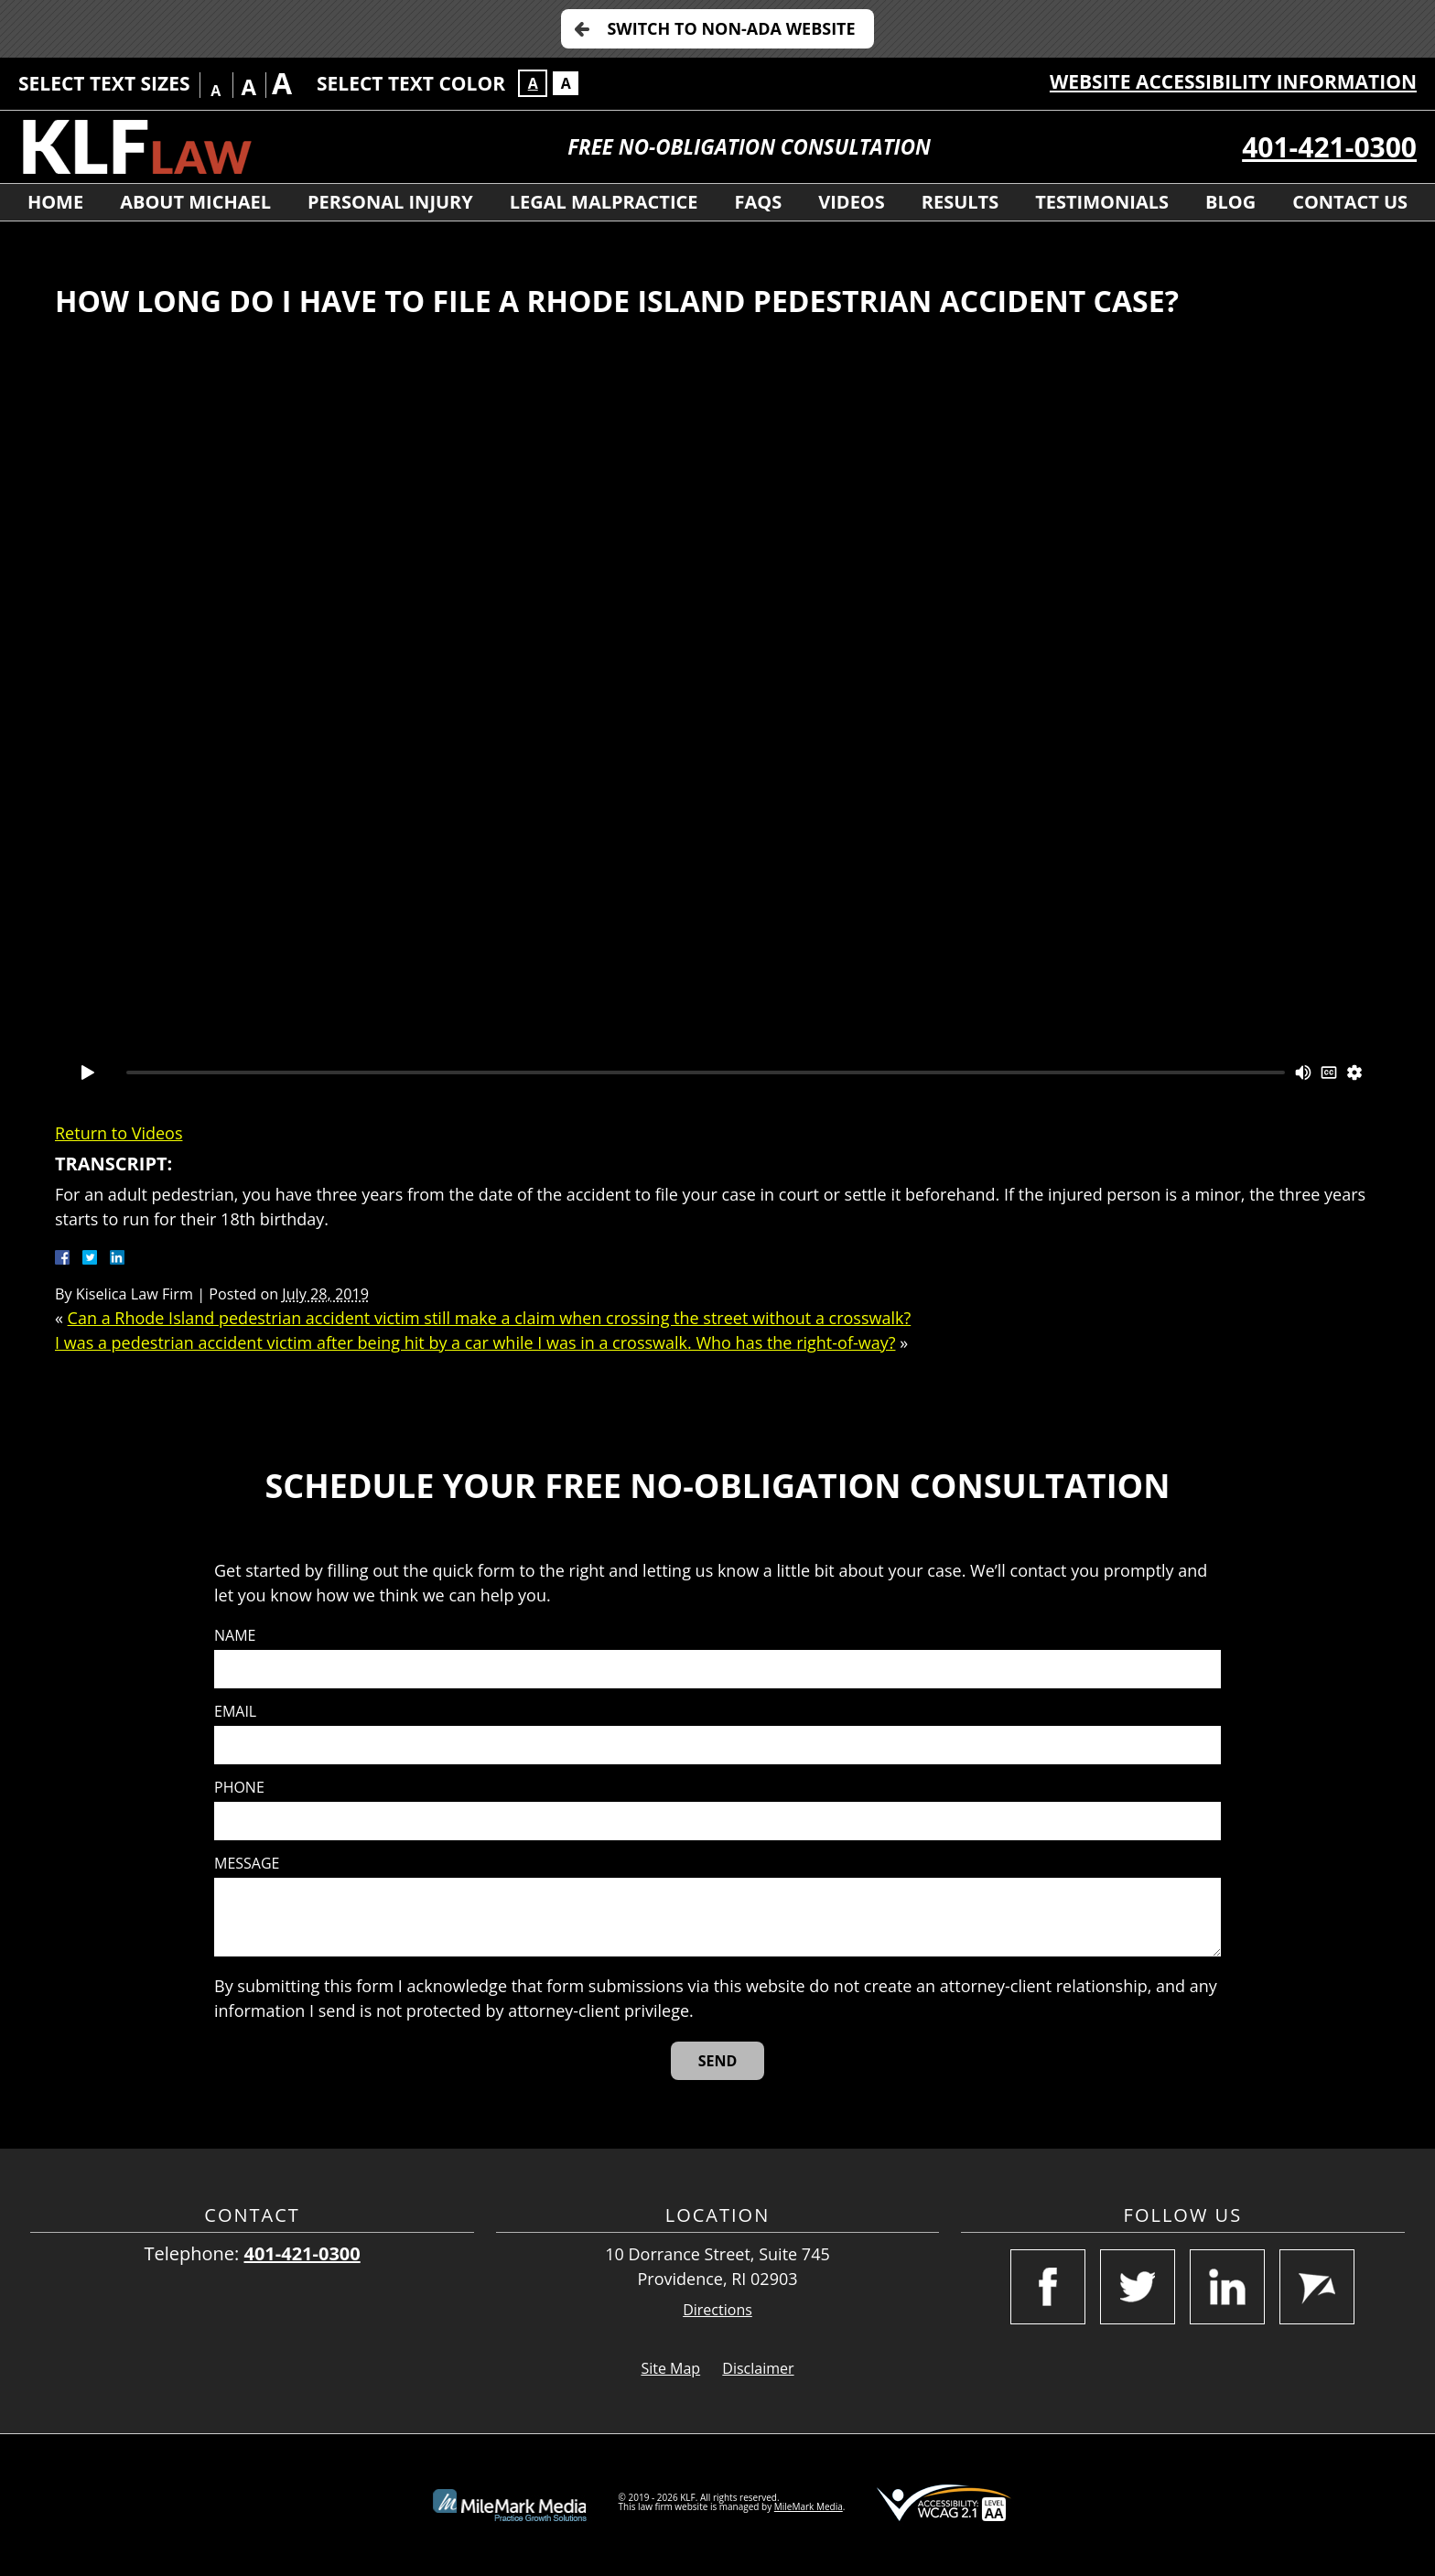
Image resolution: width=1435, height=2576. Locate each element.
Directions (717, 2310)
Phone (239, 1787)
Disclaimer (757, 2368)
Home (55, 201)
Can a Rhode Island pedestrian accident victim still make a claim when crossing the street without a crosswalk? (490, 1318)
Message (246, 1863)
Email (235, 1711)
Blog (1230, 201)
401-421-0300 (1329, 147)
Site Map (670, 2368)
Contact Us (1350, 201)
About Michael (195, 201)
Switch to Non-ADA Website (731, 28)
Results (960, 201)
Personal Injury (390, 201)
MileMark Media (808, 2506)
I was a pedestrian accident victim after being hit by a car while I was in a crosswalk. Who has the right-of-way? (475, 1342)
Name (234, 1635)
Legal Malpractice (604, 201)
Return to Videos (118, 1133)
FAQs (758, 201)
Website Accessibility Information (1233, 81)
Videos (851, 201)
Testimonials (1102, 201)
